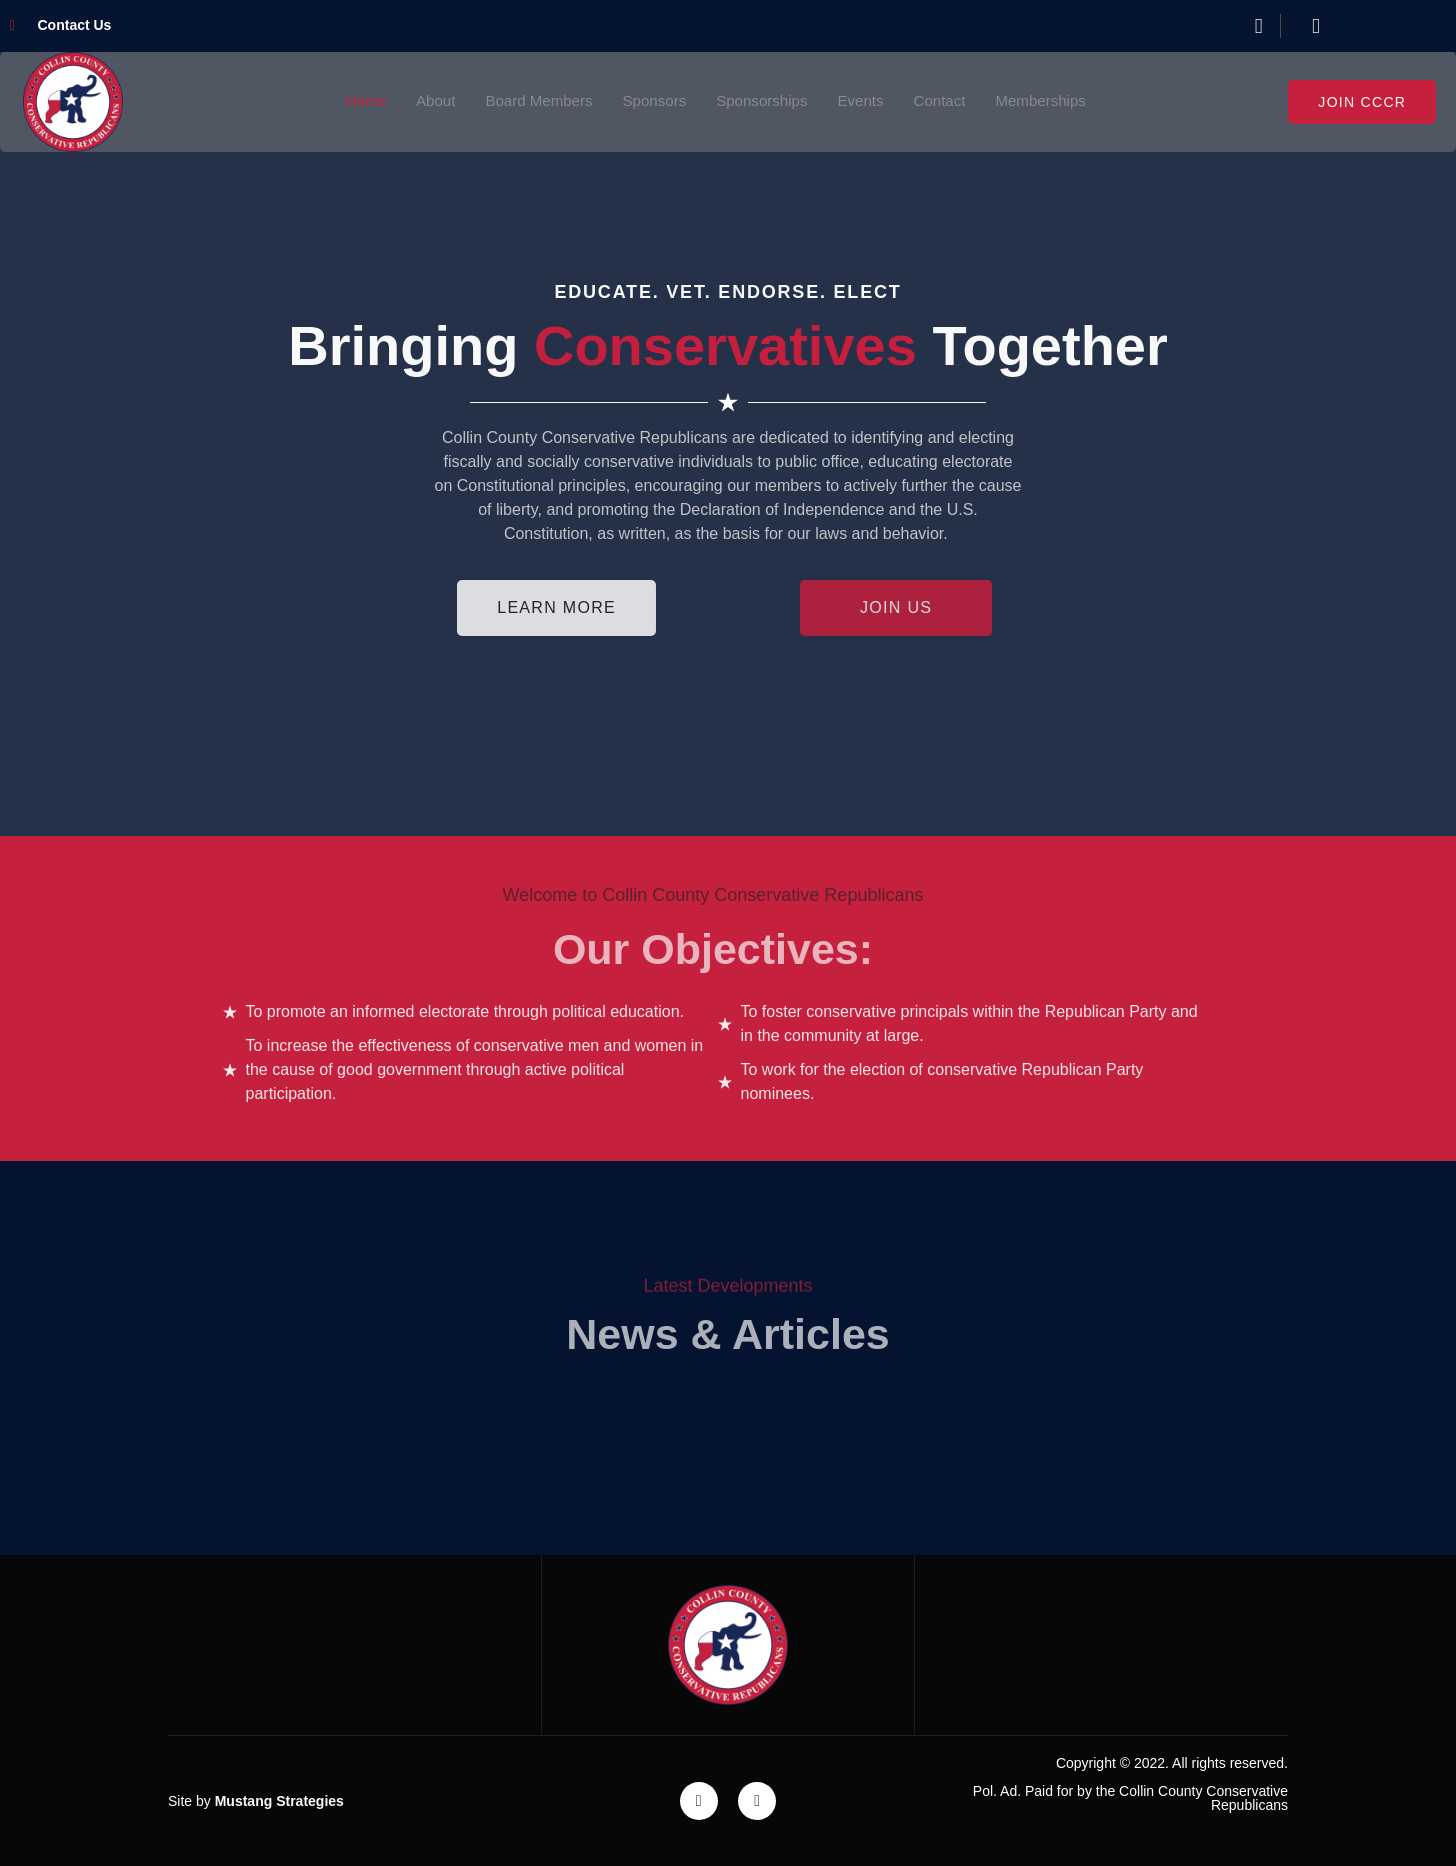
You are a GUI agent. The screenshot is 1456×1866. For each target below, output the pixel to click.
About (423, 101)
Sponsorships (763, 101)
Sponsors (652, 101)
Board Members (531, 101)
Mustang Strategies (279, 1801)
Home (350, 101)
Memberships (1054, 101)
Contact (948, 101)
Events (866, 101)
